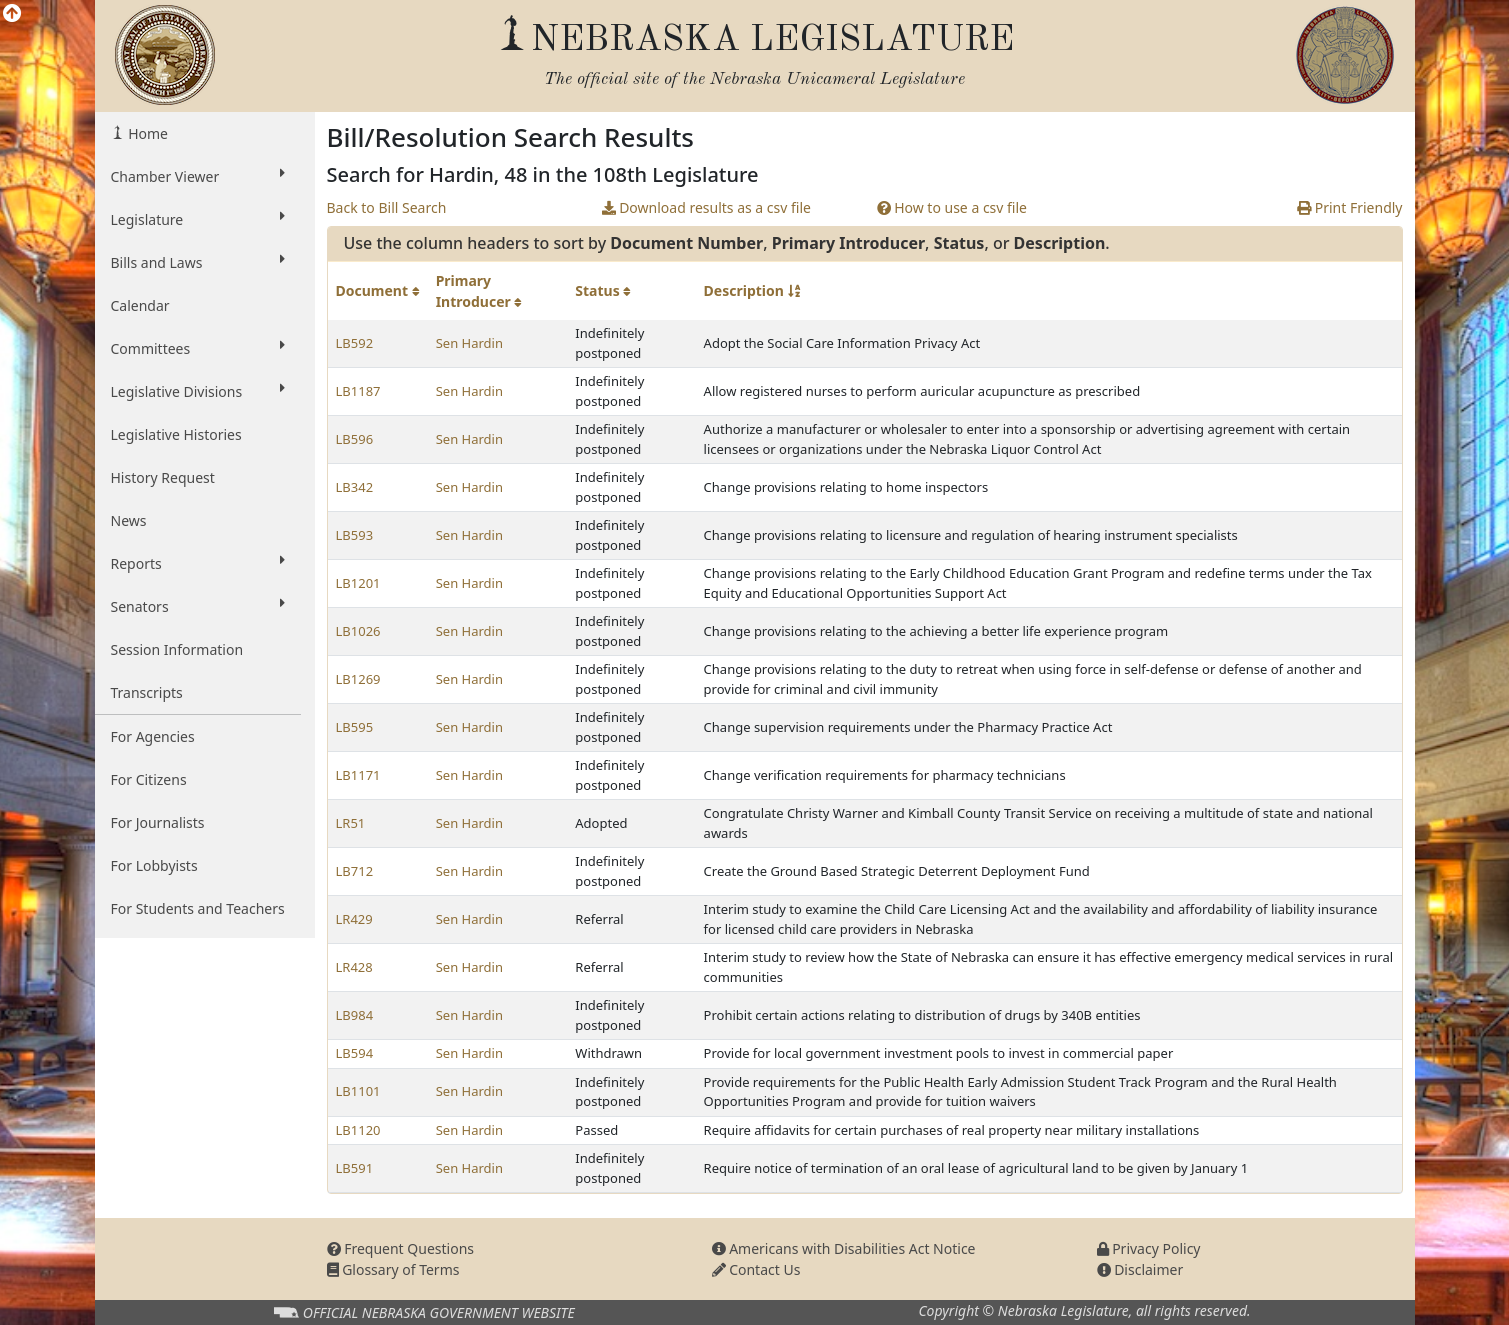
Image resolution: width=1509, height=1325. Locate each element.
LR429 (354, 919)
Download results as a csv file (706, 207)
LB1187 (358, 391)
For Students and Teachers (198, 908)
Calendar (140, 305)
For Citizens (149, 779)
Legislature (198, 219)
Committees (198, 348)
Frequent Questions (401, 1248)
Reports (198, 563)
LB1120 (358, 1130)
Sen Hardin (469, 343)
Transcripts (147, 692)
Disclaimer (1140, 1269)
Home (146, 133)
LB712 (355, 871)
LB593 (355, 535)
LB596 (355, 439)
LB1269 (358, 679)
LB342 (355, 487)
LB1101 (358, 1091)
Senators (198, 606)
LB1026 (358, 631)
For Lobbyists (154, 865)
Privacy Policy (1149, 1248)
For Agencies (153, 736)
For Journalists (158, 822)
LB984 (355, 1015)
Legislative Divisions (198, 391)
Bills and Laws (198, 262)
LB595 (355, 727)
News (129, 520)
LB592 (355, 343)
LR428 (354, 967)
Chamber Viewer (198, 176)
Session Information (177, 649)
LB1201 (358, 583)
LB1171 (358, 775)
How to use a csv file (952, 207)
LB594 (355, 1053)
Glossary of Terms (393, 1269)
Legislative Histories (176, 434)
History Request (163, 477)
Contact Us (756, 1269)
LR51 (351, 823)
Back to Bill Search (387, 207)
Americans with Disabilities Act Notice (844, 1248)
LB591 (355, 1168)
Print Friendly (1349, 207)
